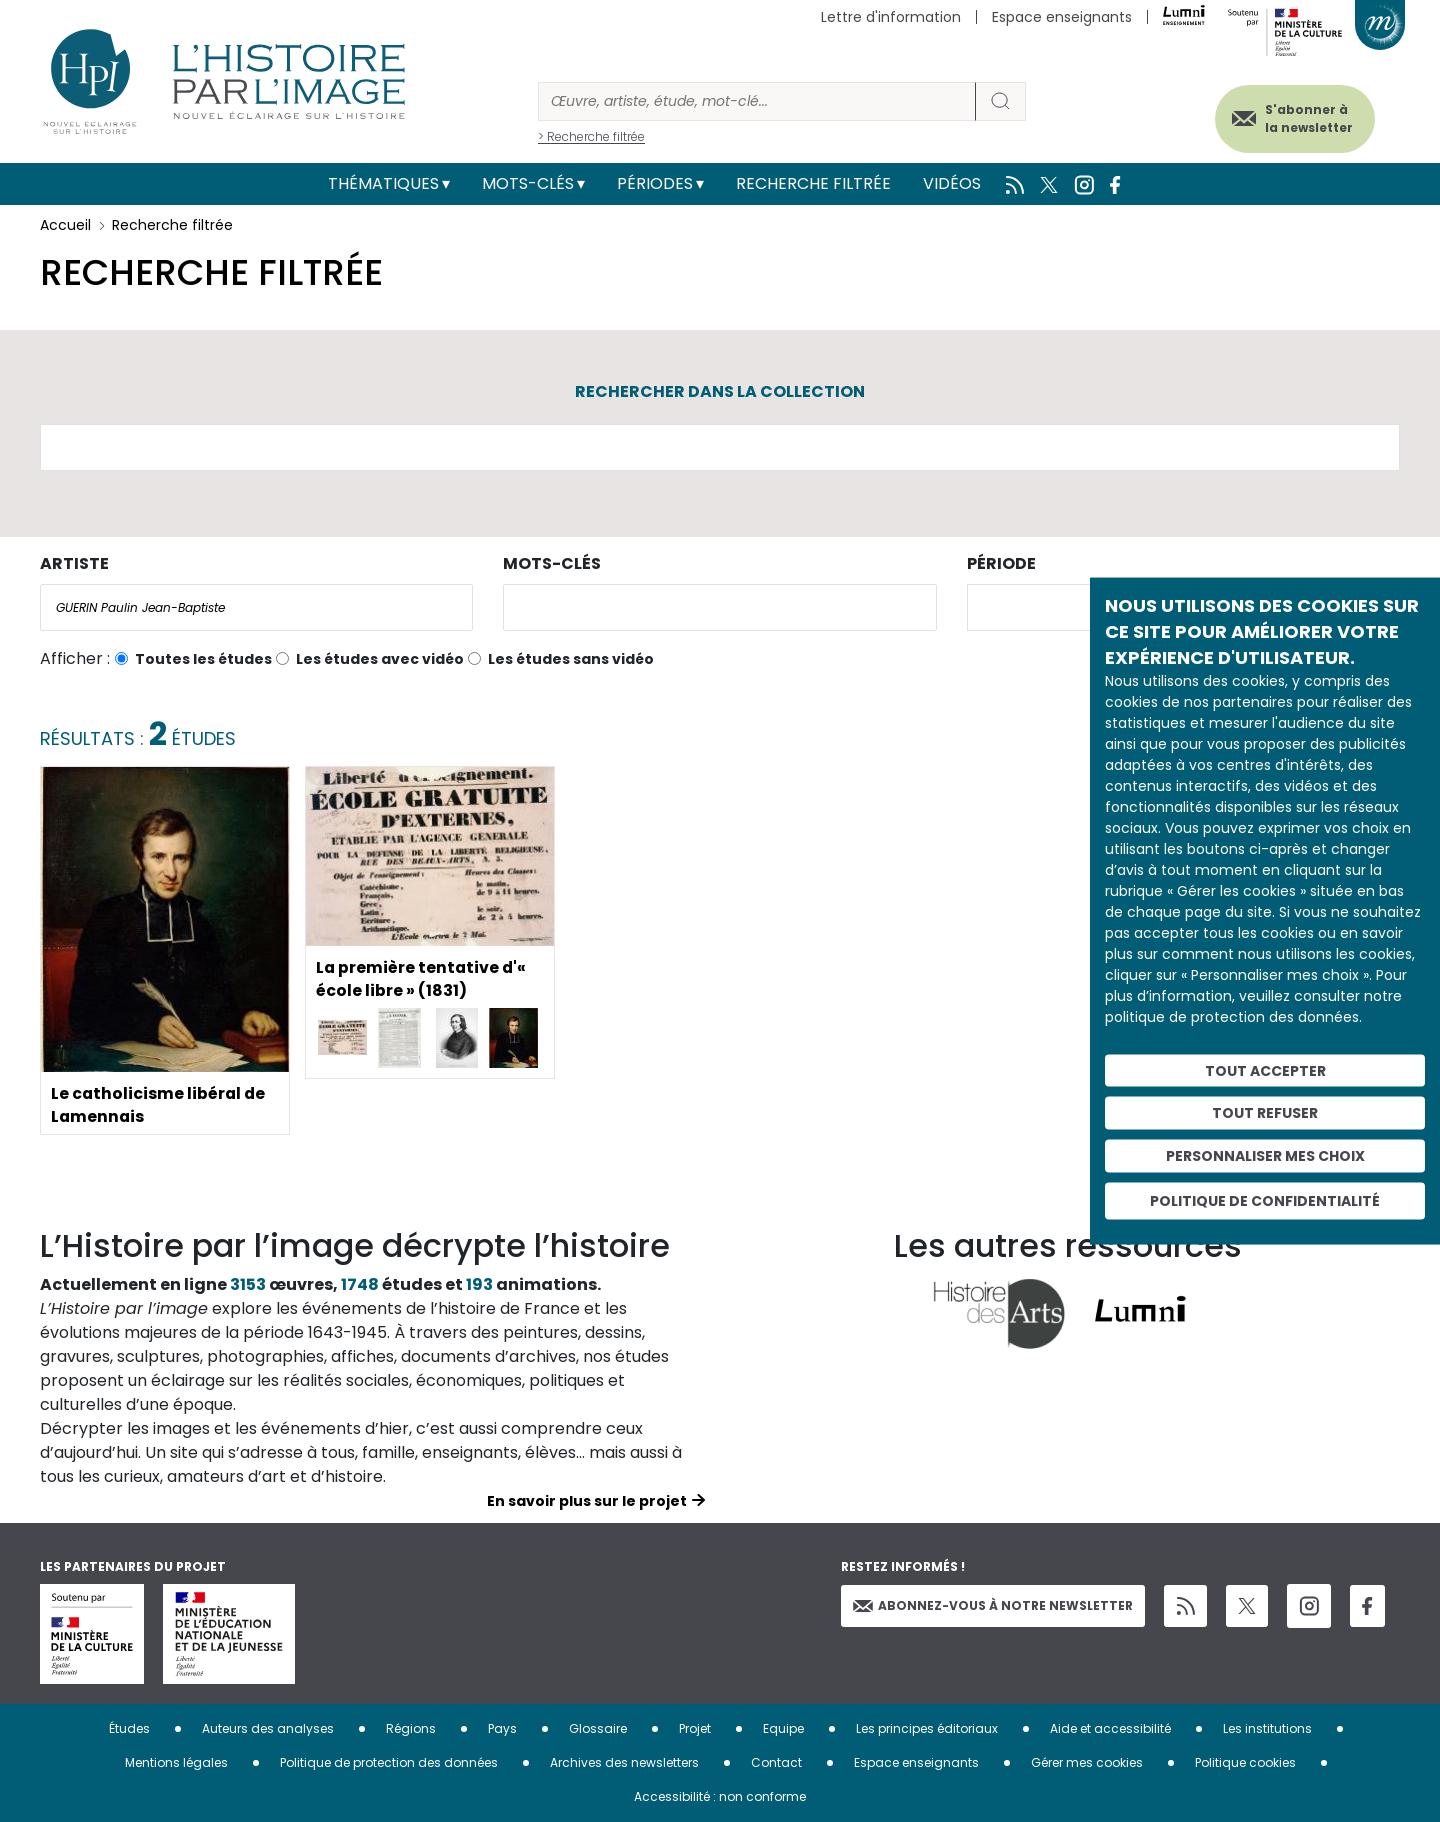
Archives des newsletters (624, 1762)
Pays (502, 1728)
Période (1001, 563)
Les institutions (1267, 1728)
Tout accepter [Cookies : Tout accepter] (1265, 1070)
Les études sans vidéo (571, 659)
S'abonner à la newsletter (1304, 117)
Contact (776, 1762)
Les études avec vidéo (380, 659)
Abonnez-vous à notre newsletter (993, 1605)
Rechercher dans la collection (720, 391)
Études (129, 1728)
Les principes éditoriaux (927, 1728)
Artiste (74, 563)
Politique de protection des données (389, 1762)
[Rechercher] (757, 101)
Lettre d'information (891, 17)
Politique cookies (1245, 1762)
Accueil (65, 225)
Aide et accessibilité (1110, 1728)
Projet (695, 1728)
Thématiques (383, 183)
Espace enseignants (1062, 17)
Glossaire (598, 1728)
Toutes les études (203, 659)
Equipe (783, 1728)
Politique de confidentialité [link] (1265, 1200)
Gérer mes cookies (1087, 1762)
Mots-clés (528, 183)
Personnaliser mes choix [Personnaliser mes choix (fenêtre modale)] (1265, 1156)
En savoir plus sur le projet (587, 1501)
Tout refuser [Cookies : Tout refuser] (1265, 1113)
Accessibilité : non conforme (720, 1796)
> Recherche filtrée (591, 136)
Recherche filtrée (813, 183)
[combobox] (256, 607)
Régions (411, 1728)
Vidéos (952, 183)
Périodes (655, 183)
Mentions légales (176, 1762)
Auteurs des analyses (268, 1728)
